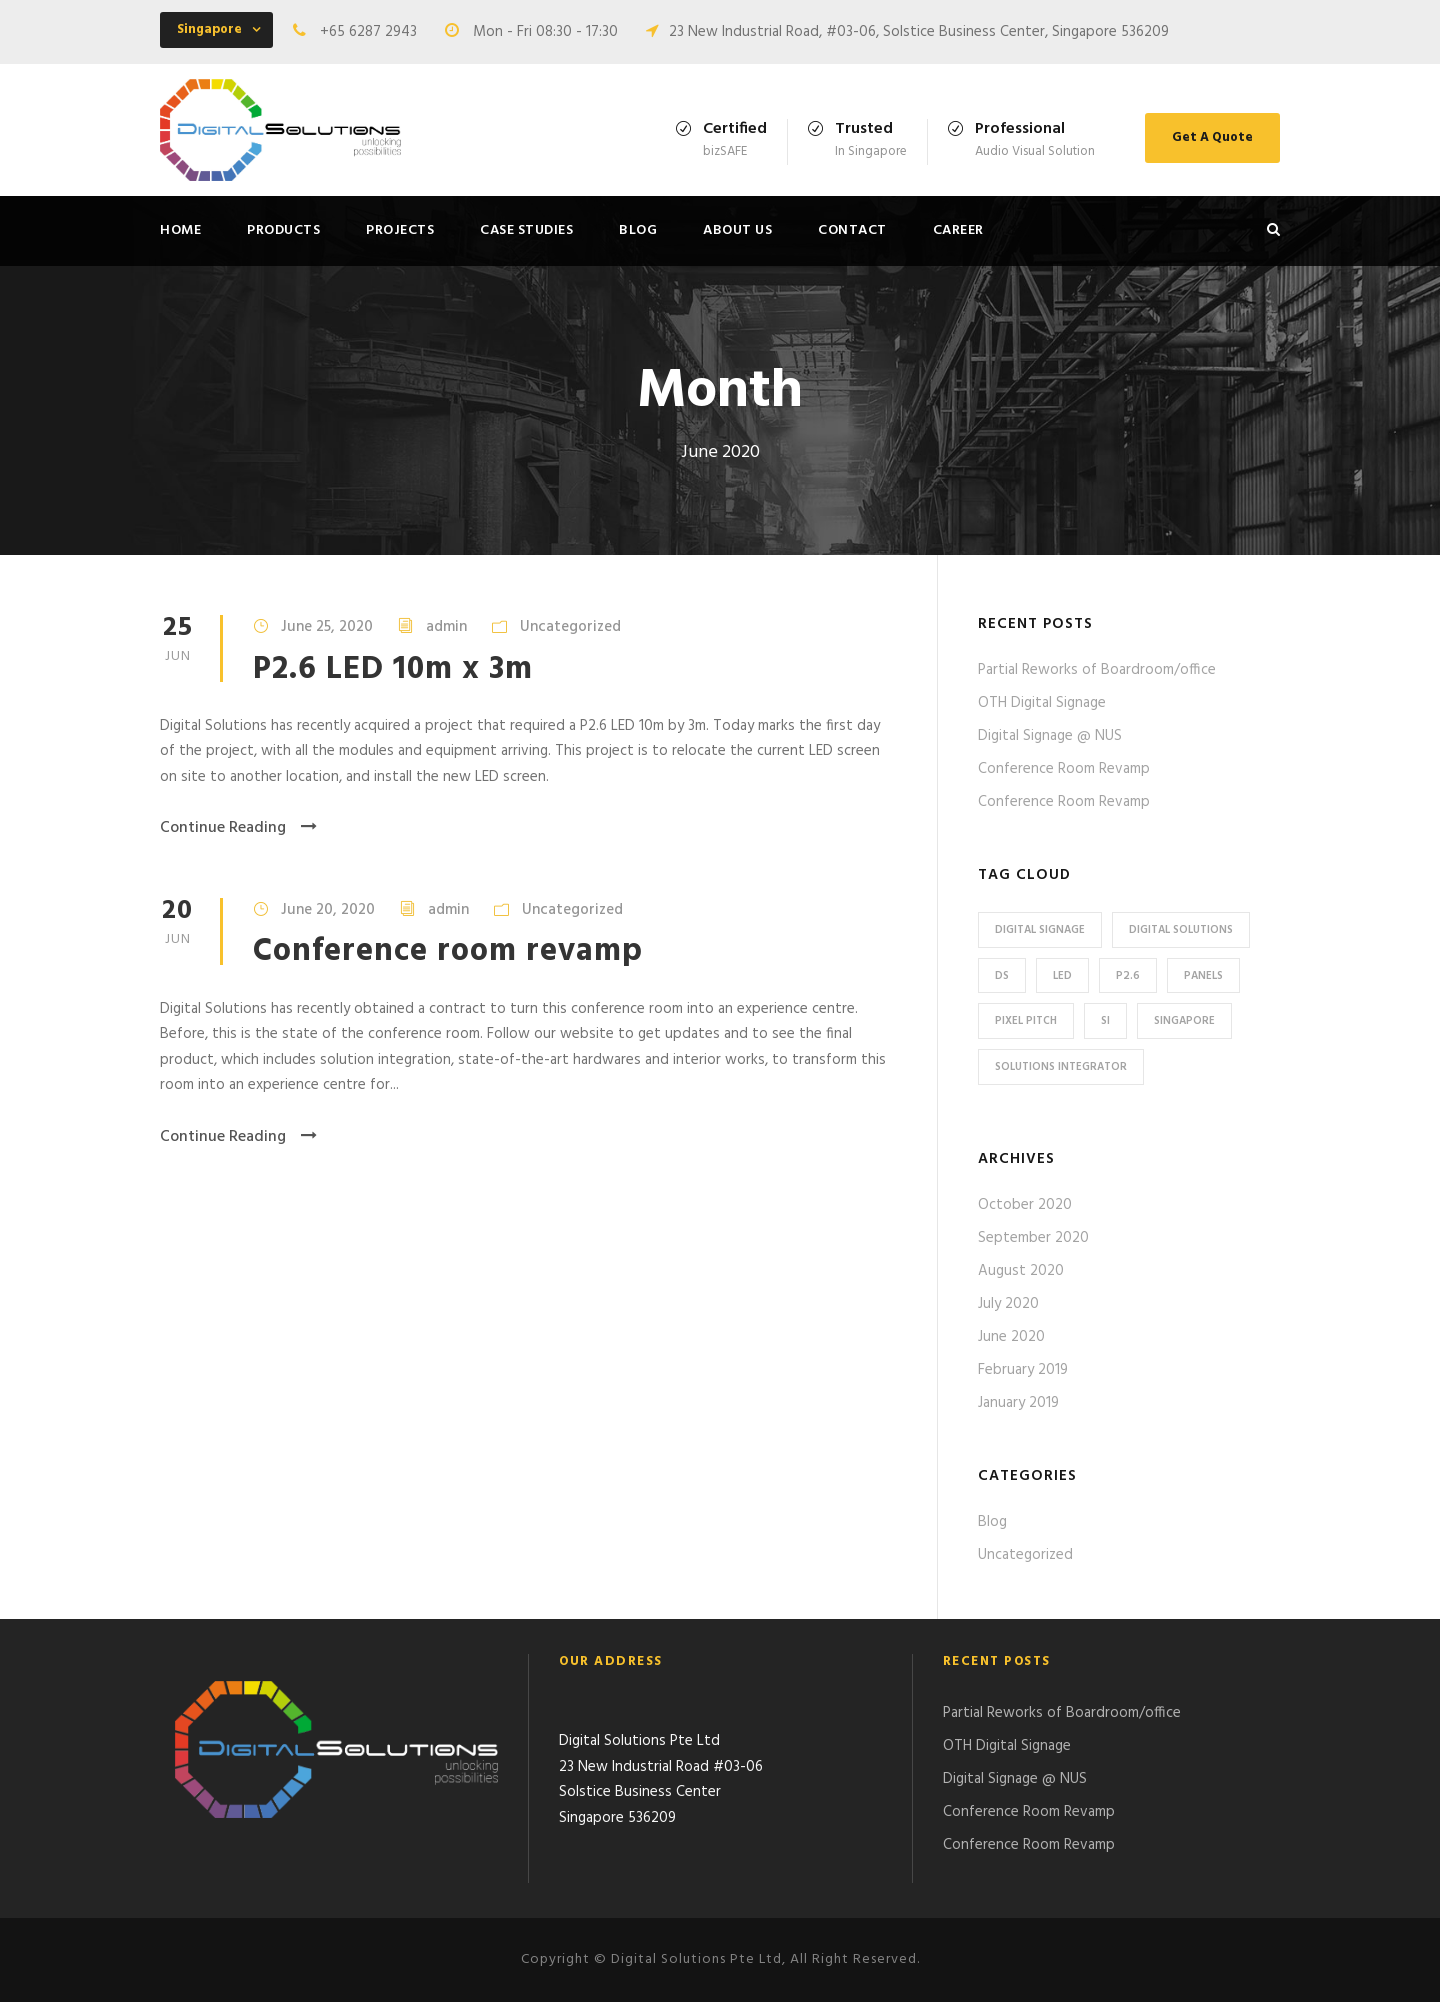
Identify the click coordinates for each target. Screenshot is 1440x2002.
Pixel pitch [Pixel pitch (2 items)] (1026, 1021)
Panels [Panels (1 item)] (1203, 976)
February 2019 (1023, 1370)
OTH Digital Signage (1042, 703)
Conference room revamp (448, 951)
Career (958, 230)
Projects (400, 230)
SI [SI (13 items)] (1105, 1021)
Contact (852, 230)
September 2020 (1033, 1238)
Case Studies (526, 230)
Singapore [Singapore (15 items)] (1184, 1021)
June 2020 (1011, 1337)
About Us (737, 230)
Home (180, 230)
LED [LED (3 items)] (1062, 976)
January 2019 (1018, 1403)
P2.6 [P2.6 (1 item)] (1128, 976)
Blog (638, 230)
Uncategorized (570, 627)
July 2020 (1008, 1304)
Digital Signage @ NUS (1050, 736)
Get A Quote (1212, 137)
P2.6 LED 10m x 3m (393, 669)
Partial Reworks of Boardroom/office (1097, 670)
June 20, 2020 (328, 910)
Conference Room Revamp (1064, 769)
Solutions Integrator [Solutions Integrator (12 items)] (1061, 1067)
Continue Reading (238, 828)
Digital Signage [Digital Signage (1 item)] (1040, 930)
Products (283, 230)
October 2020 (1025, 1205)
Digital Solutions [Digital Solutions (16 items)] (1181, 930)
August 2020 (1021, 1271)
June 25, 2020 (327, 627)
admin (446, 627)
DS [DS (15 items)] (1002, 976)
